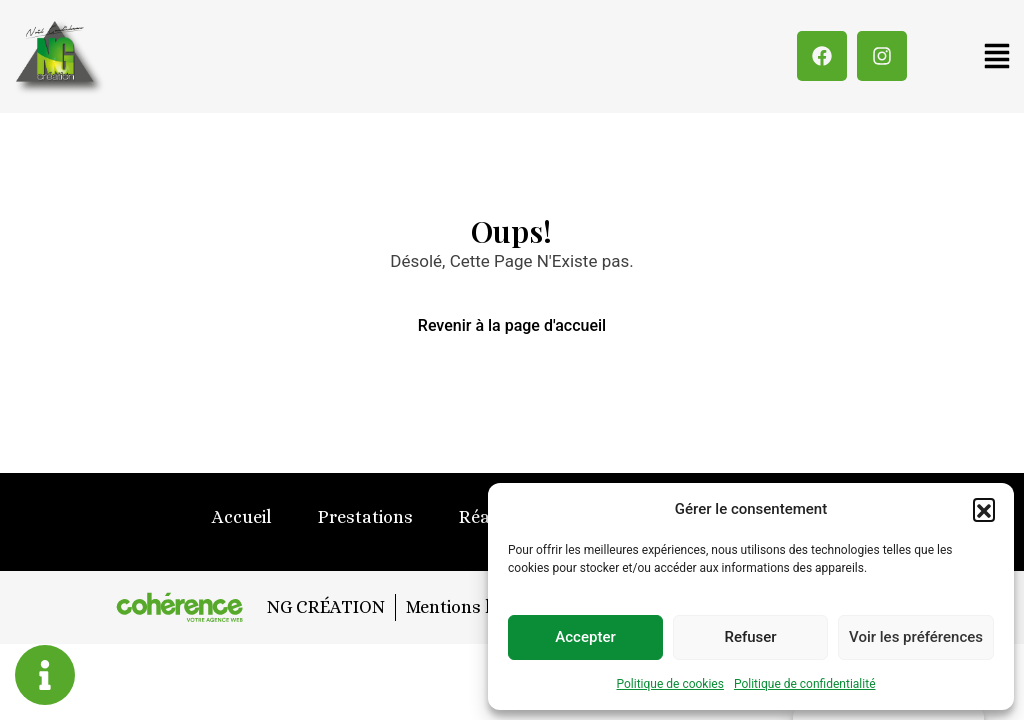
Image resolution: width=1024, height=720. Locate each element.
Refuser (750, 637)
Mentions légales (474, 607)
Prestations (365, 517)
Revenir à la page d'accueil (512, 325)
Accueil (242, 517)
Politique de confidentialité (805, 684)
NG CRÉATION (324, 607)
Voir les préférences (916, 637)
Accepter (585, 637)
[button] (984, 509)
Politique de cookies (670, 684)
